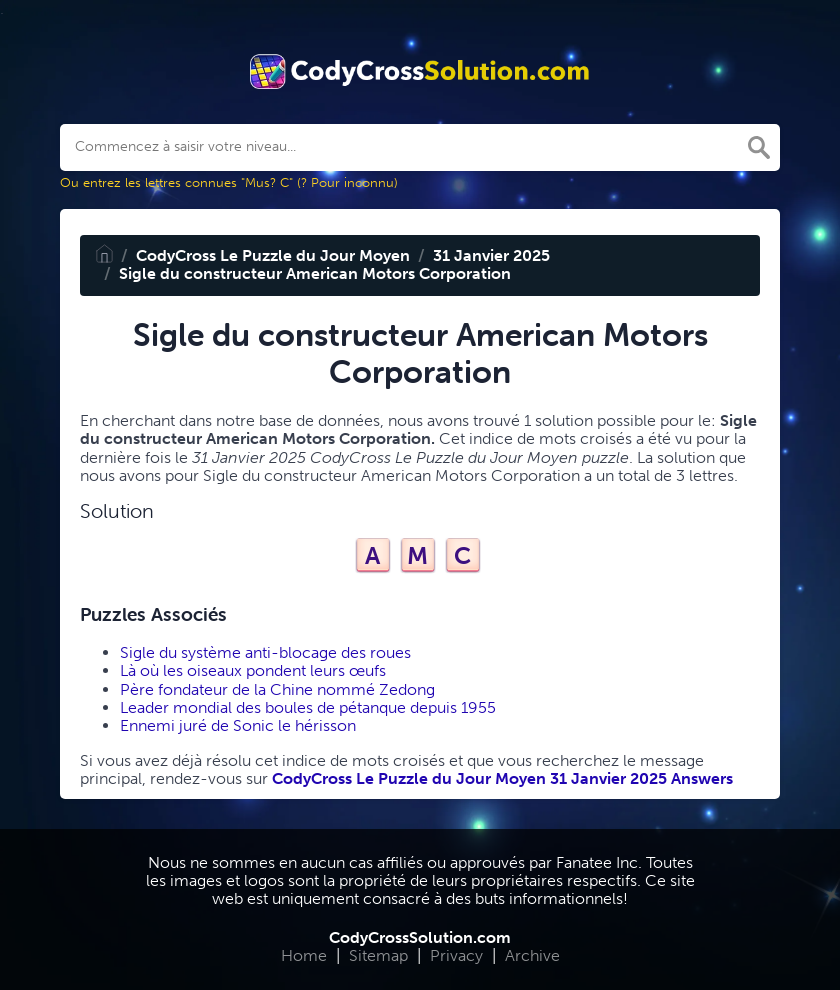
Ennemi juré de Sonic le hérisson (238, 725)
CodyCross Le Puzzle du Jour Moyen (273, 255)
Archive (532, 955)
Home (304, 955)
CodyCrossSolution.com (420, 937)
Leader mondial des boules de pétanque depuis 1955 (308, 707)
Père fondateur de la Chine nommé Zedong (277, 689)
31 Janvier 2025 (491, 255)
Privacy (456, 955)
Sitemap (378, 955)
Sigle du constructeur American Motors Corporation (315, 273)
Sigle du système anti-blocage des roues (265, 652)
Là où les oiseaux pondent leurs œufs (253, 670)
